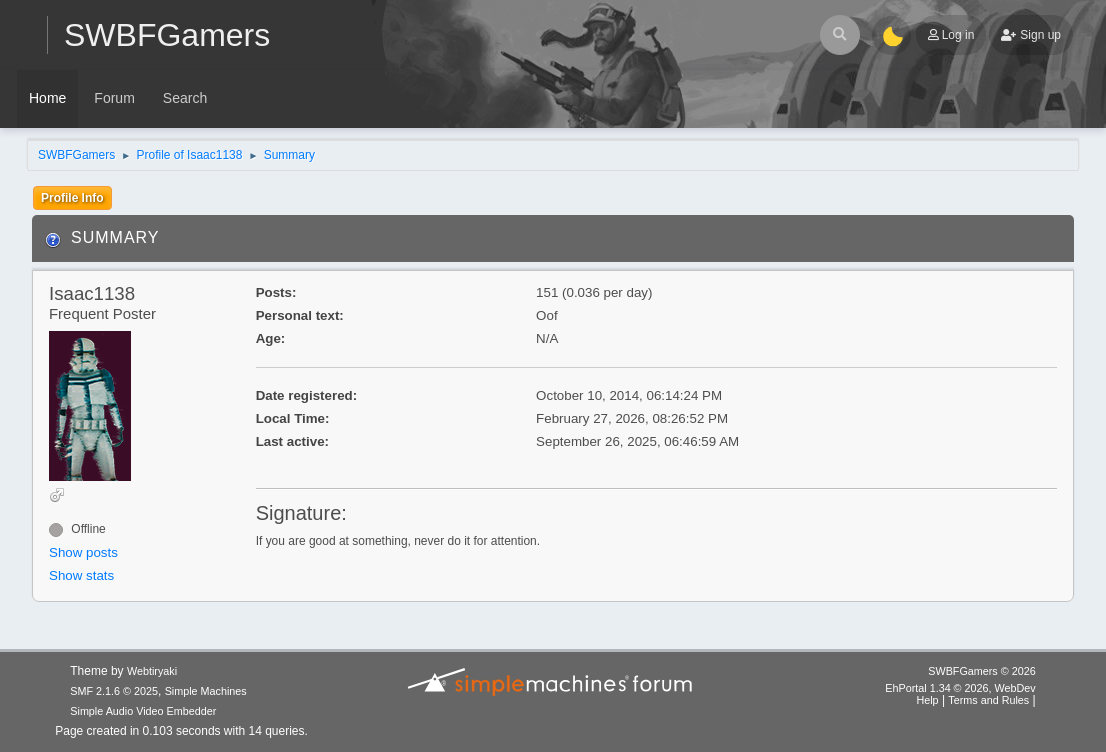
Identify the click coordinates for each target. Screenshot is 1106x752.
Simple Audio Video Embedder (143, 711)
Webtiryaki (152, 671)
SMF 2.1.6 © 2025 (114, 691)
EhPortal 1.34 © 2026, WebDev (960, 688)
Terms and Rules (988, 700)
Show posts (83, 552)
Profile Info (72, 198)
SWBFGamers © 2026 (981, 671)
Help (927, 700)
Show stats (81, 575)
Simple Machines (206, 691)
